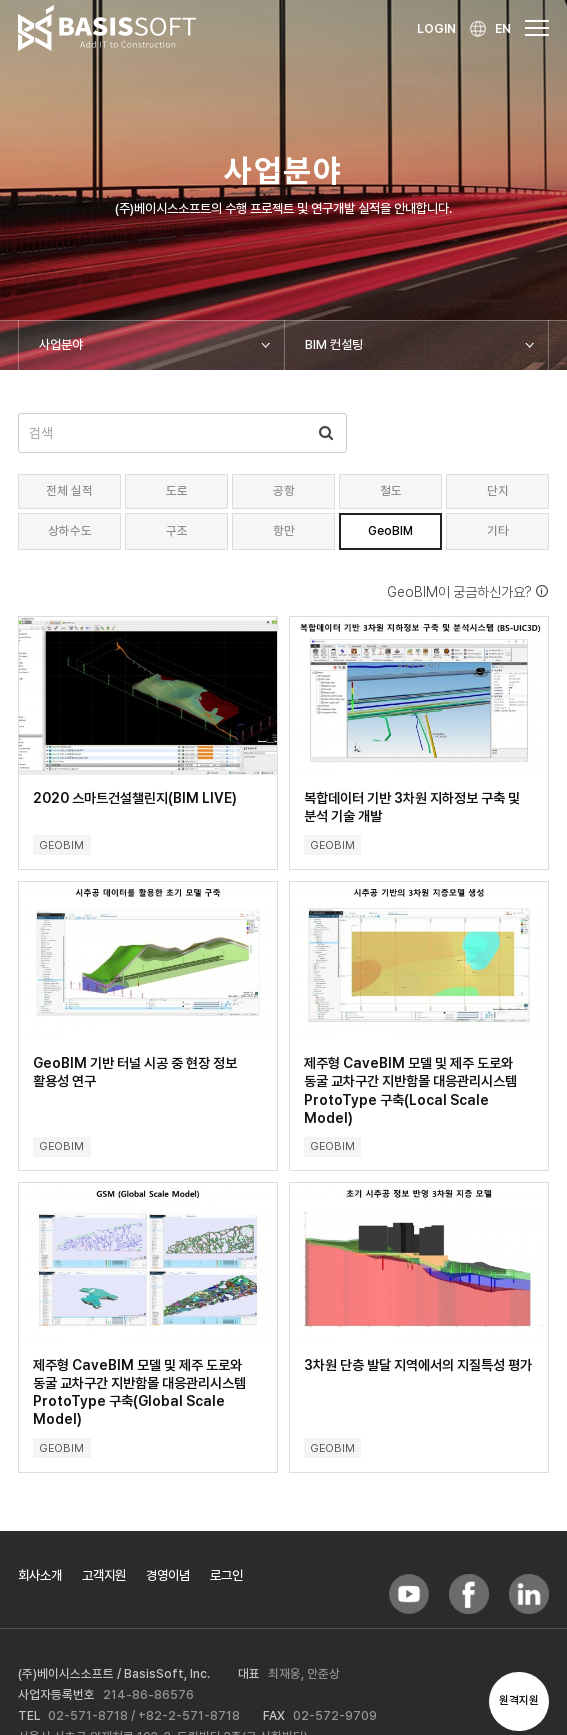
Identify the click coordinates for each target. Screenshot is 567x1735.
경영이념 (168, 1575)
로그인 (226, 1575)
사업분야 (61, 344)
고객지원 (104, 1575)
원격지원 (519, 1701)
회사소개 (40, 1575)
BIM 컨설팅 (334, 344)
